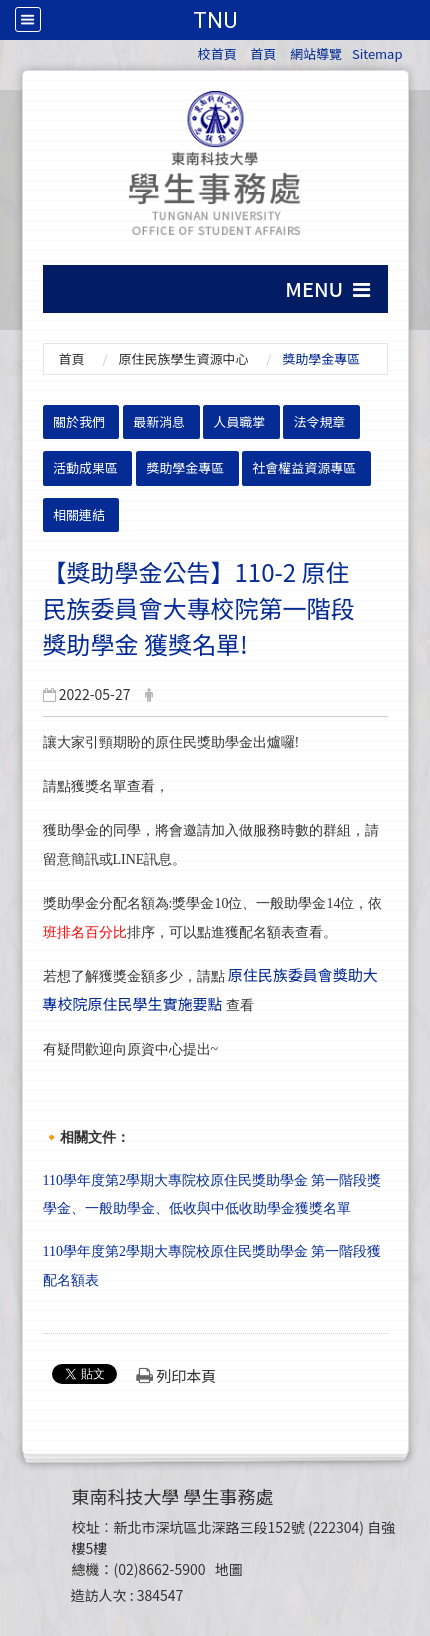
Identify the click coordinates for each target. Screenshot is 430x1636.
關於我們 (79, 421)
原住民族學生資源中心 (183, 358)
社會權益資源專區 (304, 467)
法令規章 (320, 421)
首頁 (263, 53)
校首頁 (217, 53)
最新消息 (159, 421)
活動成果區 (85, 467)
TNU (215, 20)
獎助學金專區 (185, 467)
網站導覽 (316, 53)
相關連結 (79, 514)
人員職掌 (239, 421)
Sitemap (377, 53)
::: (188, 50)
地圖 (229, 1569)
